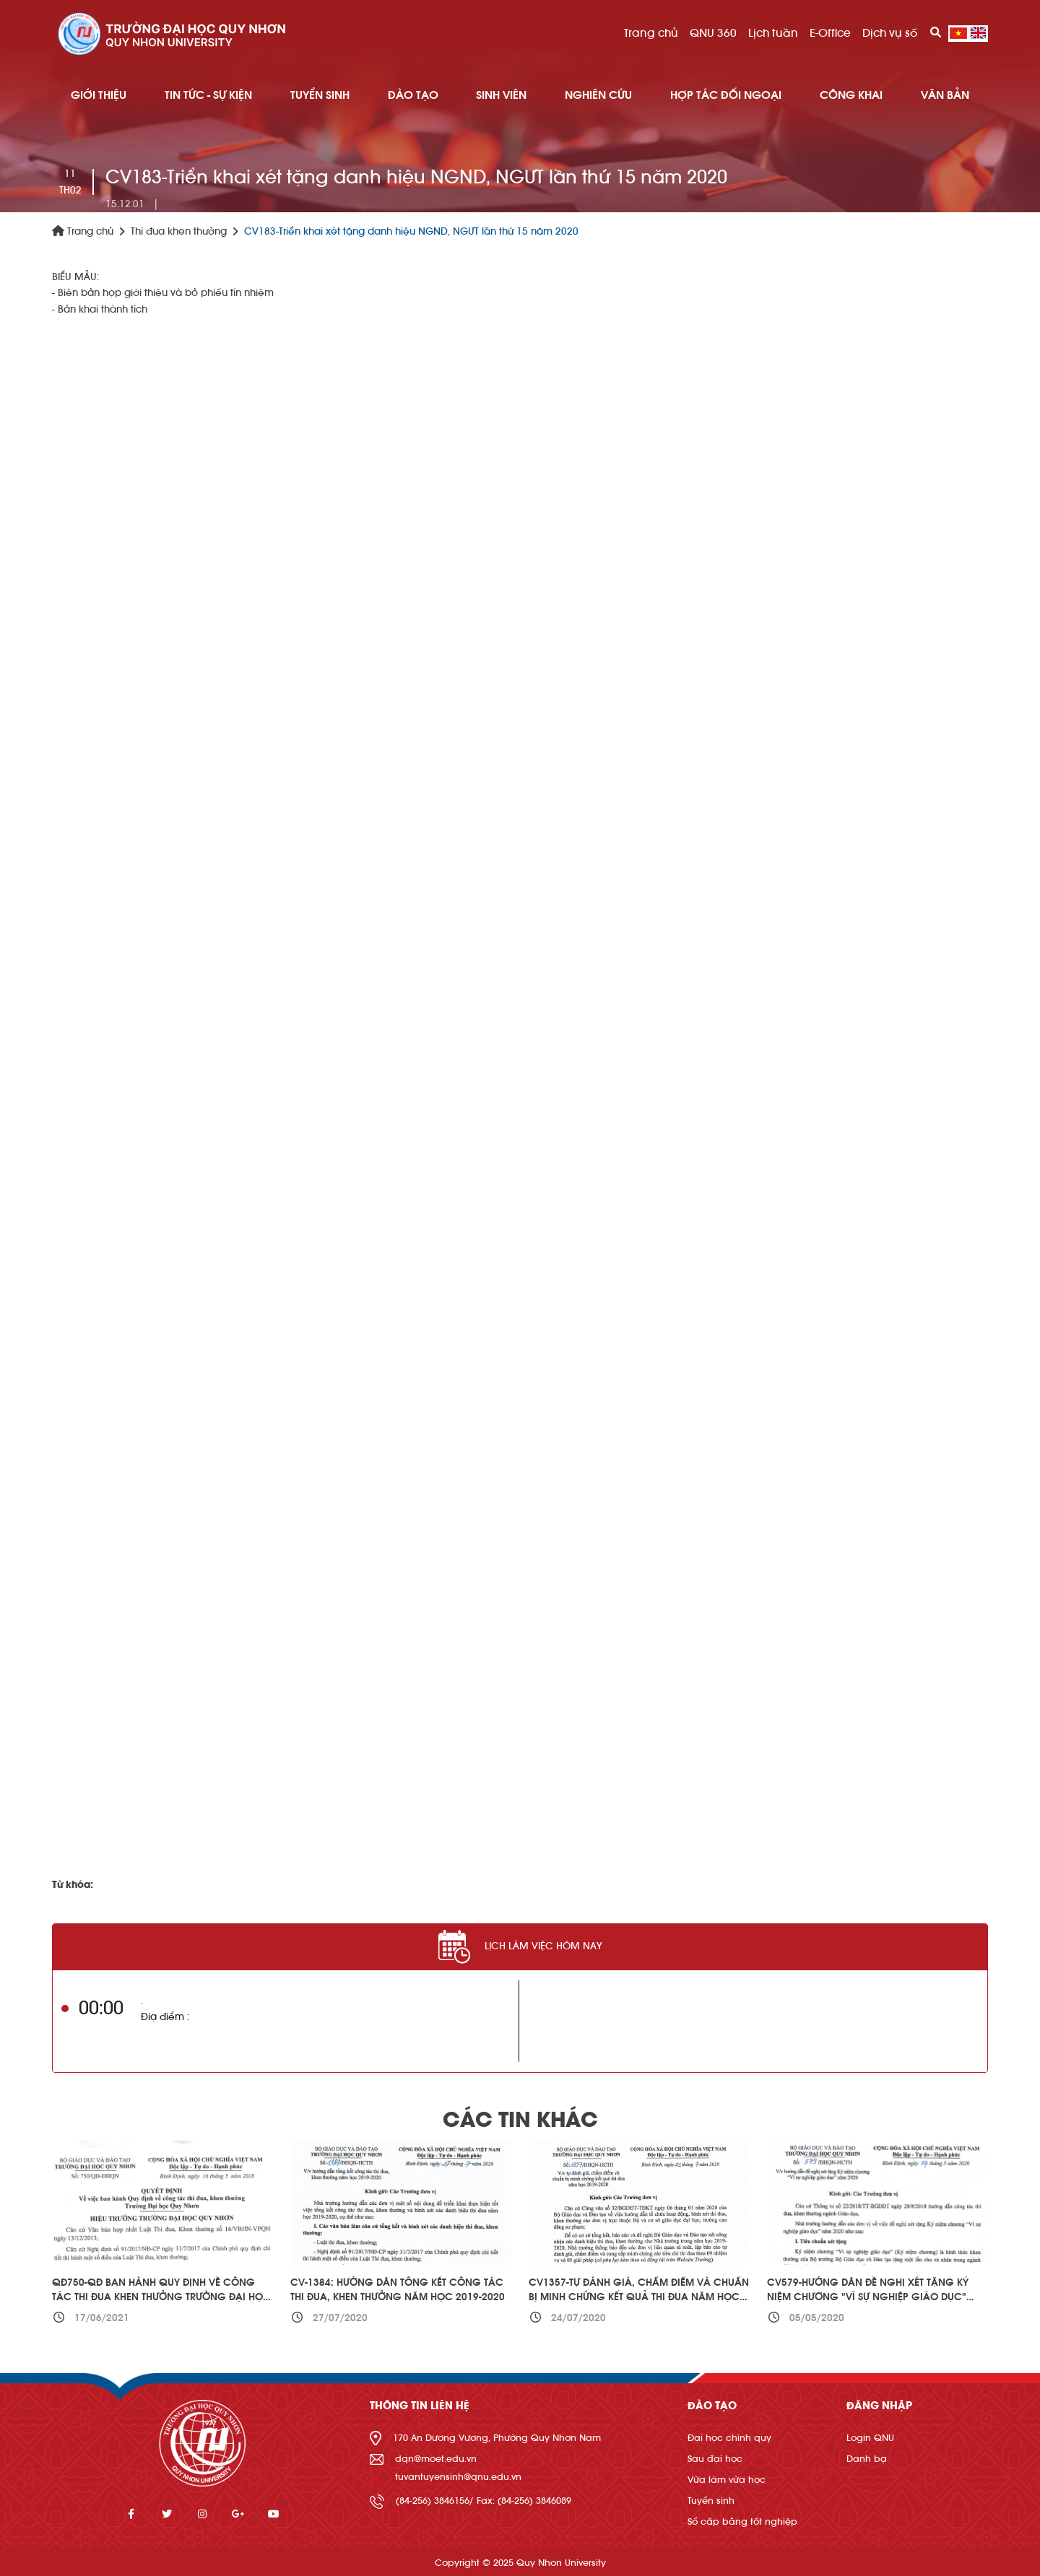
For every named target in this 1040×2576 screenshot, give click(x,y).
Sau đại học (715, 2458)
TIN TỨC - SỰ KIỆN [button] (208, 95)
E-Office (830, 33)
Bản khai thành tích (102, 310)
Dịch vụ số (889, 33)
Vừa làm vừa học (727, 2479)
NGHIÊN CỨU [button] (598, 95)
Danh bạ (866, 2458)
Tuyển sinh (711, 2500)
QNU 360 (713, 33)
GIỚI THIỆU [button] (98, 95)
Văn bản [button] (945, 95)
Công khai (851, 95)
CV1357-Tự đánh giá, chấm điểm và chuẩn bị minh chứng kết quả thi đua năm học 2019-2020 (639, 2297)
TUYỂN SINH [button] (320, 95)
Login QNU (870, 2437)
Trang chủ (651, 33)
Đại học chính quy (729, 2437)
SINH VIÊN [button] (501, 95)
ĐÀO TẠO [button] (413, 95)
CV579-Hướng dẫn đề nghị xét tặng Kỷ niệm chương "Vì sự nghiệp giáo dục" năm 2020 (867, 2297)
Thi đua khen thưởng (179, 232)
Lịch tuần (773, 33)
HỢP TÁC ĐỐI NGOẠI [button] (725, 95)
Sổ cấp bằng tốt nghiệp (742, 2521)
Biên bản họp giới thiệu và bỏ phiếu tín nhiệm (166, 293)
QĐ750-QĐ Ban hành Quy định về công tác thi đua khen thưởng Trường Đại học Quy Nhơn (161, 2297)
